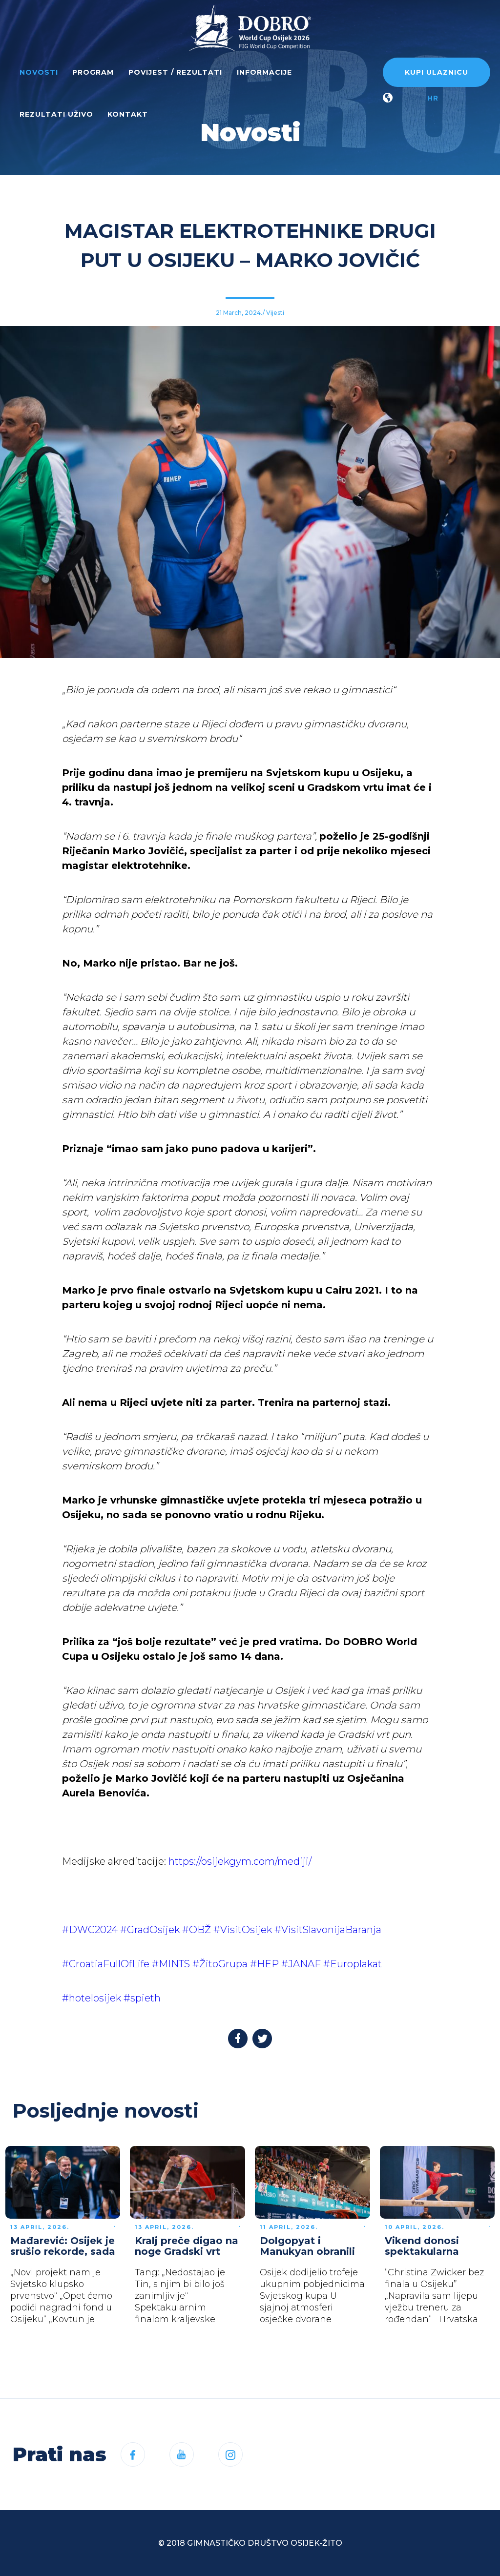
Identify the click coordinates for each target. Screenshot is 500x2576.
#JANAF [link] (301, 1964)
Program (93, 72)
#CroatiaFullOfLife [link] (105, 1964)
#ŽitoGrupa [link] (220, 1964)
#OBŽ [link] (196, 1930)
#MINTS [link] (171, 1964)
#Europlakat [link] (352, 1964)
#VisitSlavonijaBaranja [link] (327, 1930)
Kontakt (127, 114)
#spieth (142, 1998)
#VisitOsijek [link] (242, 1930)
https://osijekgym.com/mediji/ (240, 1861)
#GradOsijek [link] (150, 1930)
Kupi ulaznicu (436, 72)
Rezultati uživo (56, 114)
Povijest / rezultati (175, 72)
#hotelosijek (91, 1998)
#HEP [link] (264, 1964)
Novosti (39, 72)
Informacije (264, 72)
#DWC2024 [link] (90, 1930)
